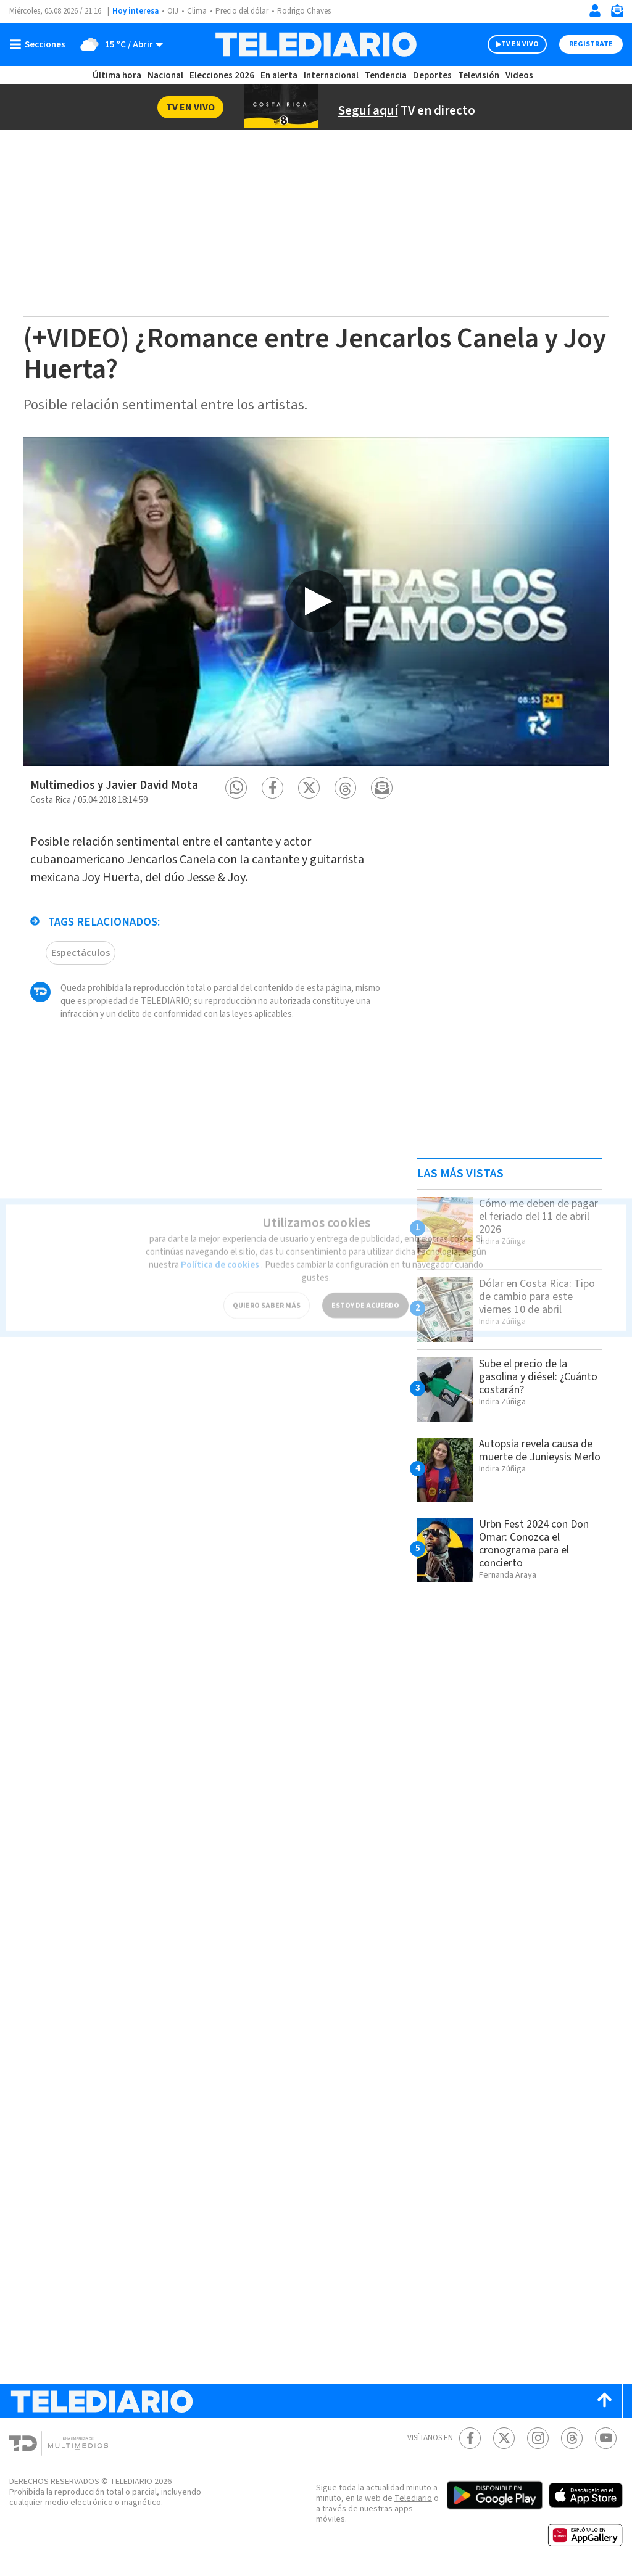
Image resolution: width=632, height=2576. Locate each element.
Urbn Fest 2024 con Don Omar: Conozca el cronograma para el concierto (539, 1543)
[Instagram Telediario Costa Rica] (538, 2438)
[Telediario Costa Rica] (316, 44)
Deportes (433, 75)
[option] (316, 601)
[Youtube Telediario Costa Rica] (606, 2438)
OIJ (173, 11)
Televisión (477, 75)
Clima (198, 11)
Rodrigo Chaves (310, 11)
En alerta (281, 75)
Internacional (332, 75)
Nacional (165, 75)
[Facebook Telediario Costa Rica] (470, 2438)
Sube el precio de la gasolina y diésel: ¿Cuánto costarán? (528, 1376)
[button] (236, 788)
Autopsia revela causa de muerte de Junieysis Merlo (536, 1457)
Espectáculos (80, 947)
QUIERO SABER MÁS (266, 1287)
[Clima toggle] (119, 44)
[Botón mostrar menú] (40, 44)
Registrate (589, 44)
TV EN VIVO (509, 44)
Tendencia (386, 75)
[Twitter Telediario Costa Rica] (504, 2438)
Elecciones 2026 (223, 75)
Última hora (117, 75)
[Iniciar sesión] (595, 10)
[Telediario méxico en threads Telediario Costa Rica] (572, 2438)
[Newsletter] (616, 13)
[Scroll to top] (604, 2401)
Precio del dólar (245, 11)
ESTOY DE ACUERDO (365, 1287)
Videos (518, 75)
